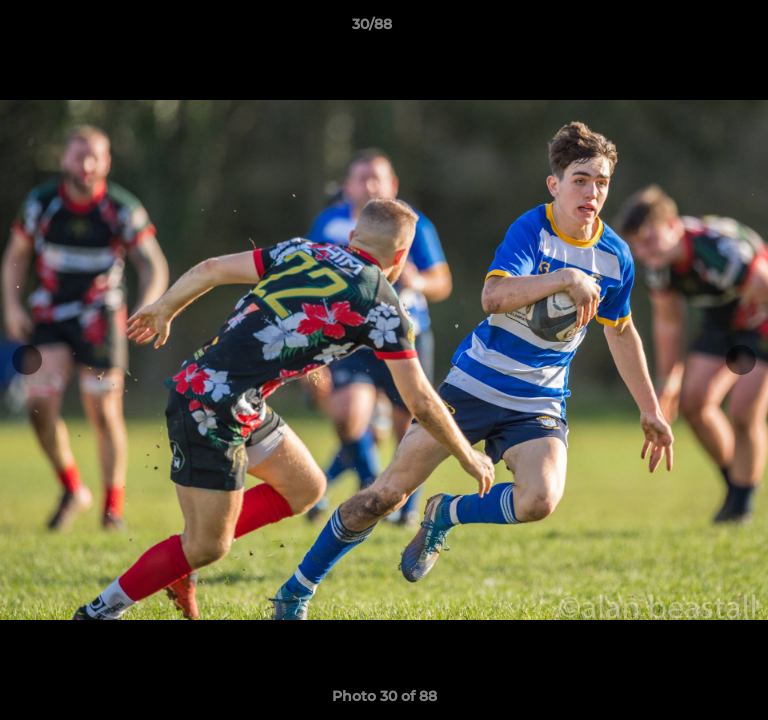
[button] (696, 29)
